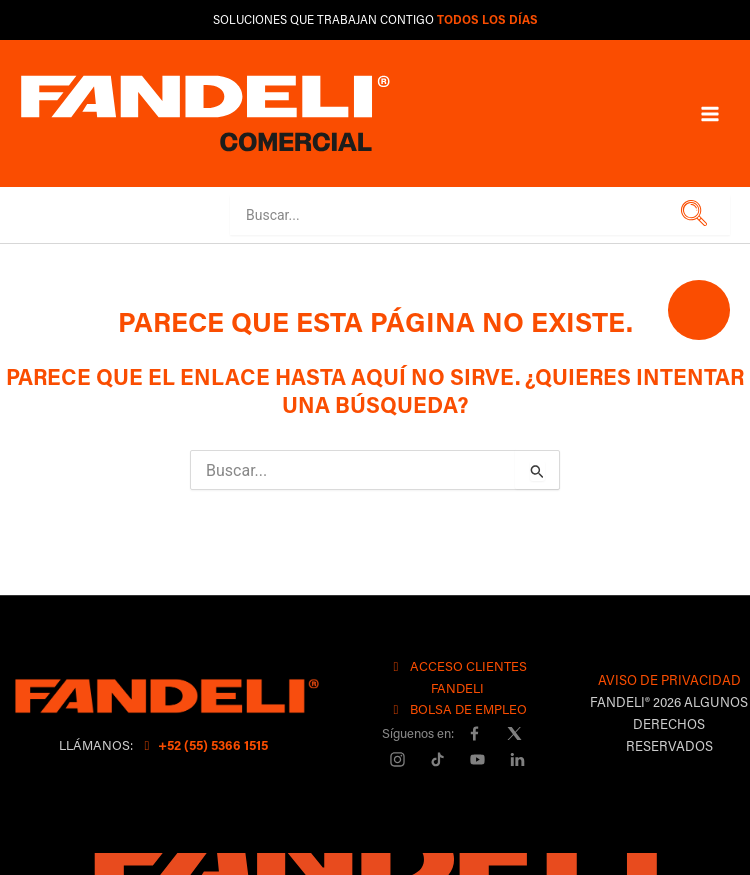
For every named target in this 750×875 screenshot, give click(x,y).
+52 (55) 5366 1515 (203, 744)
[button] (690, 214)
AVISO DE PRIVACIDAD (669, 679)
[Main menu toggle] (710, 113)
